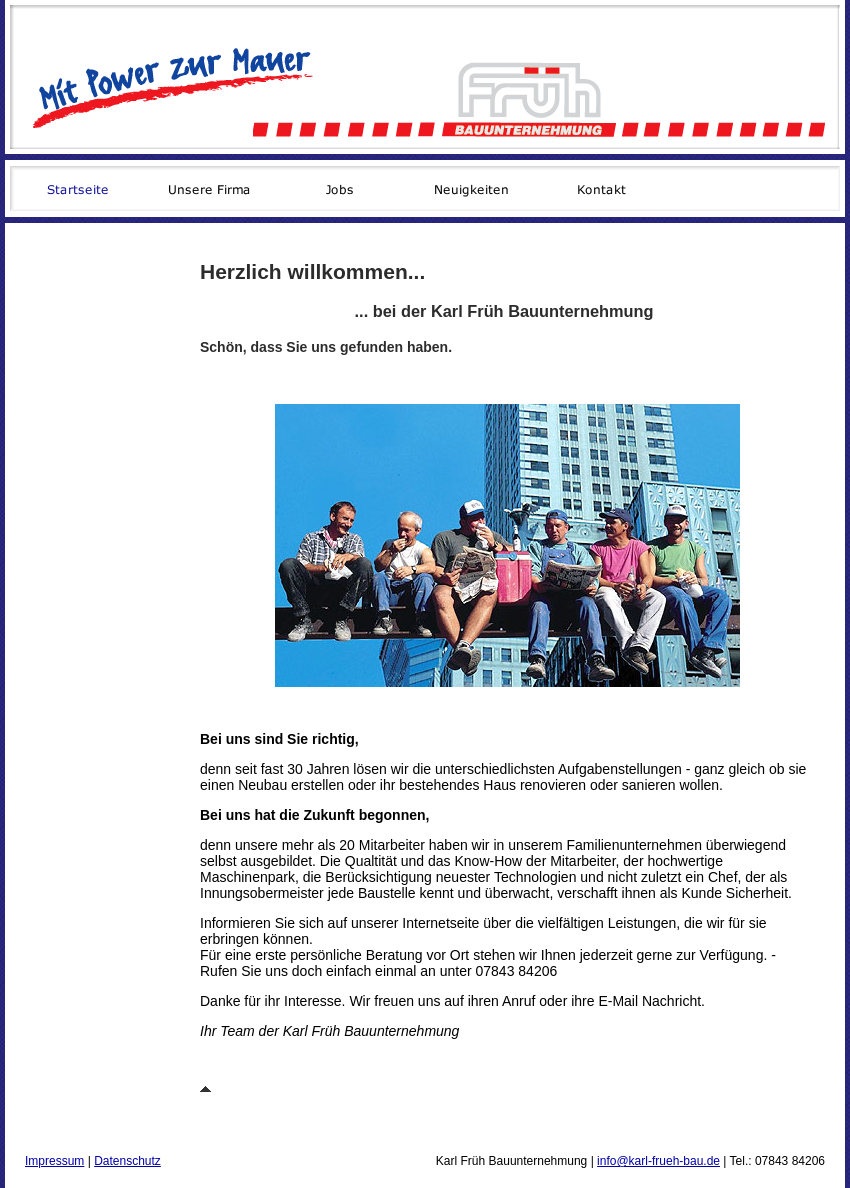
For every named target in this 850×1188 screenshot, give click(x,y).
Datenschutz (127, 1161)
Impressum (54, 1161)
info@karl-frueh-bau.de (658, 1161)
